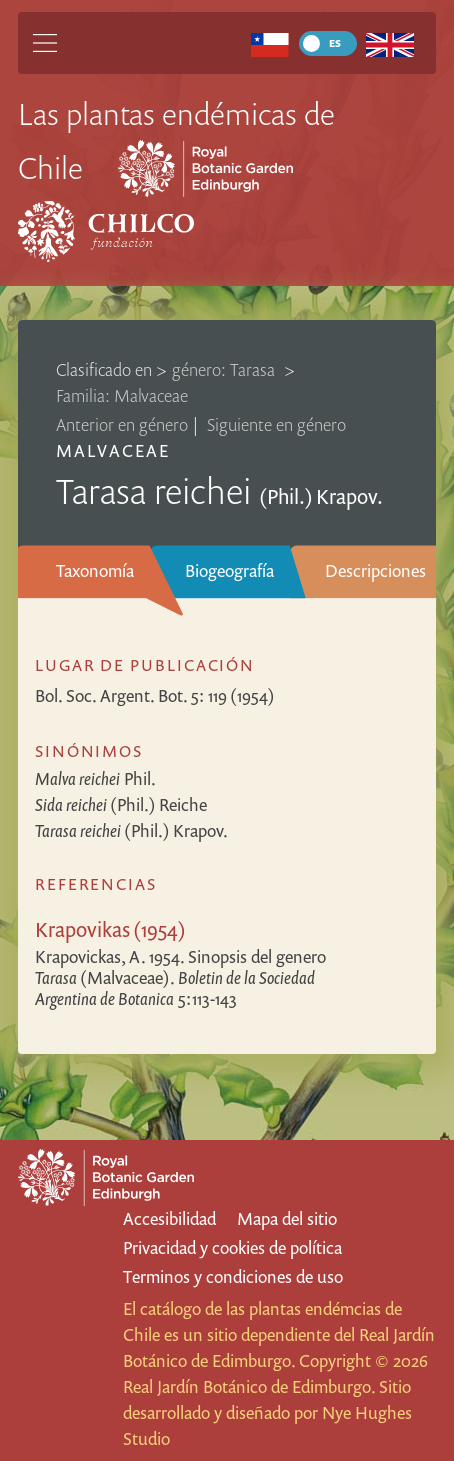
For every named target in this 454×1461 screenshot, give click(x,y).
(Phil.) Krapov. (131, 830)
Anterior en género (122, 424)
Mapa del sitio (287, 1218)
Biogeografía (229, 570)
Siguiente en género (276, 424)
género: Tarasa (225, 369)
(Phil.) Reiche (121, 804)
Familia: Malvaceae (122, 395)
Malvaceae (113, 450)
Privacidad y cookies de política (232, 1247)
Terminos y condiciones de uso (233, 1276)
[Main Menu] (45, 43)
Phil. (95, 778)
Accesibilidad (169, 1218)
